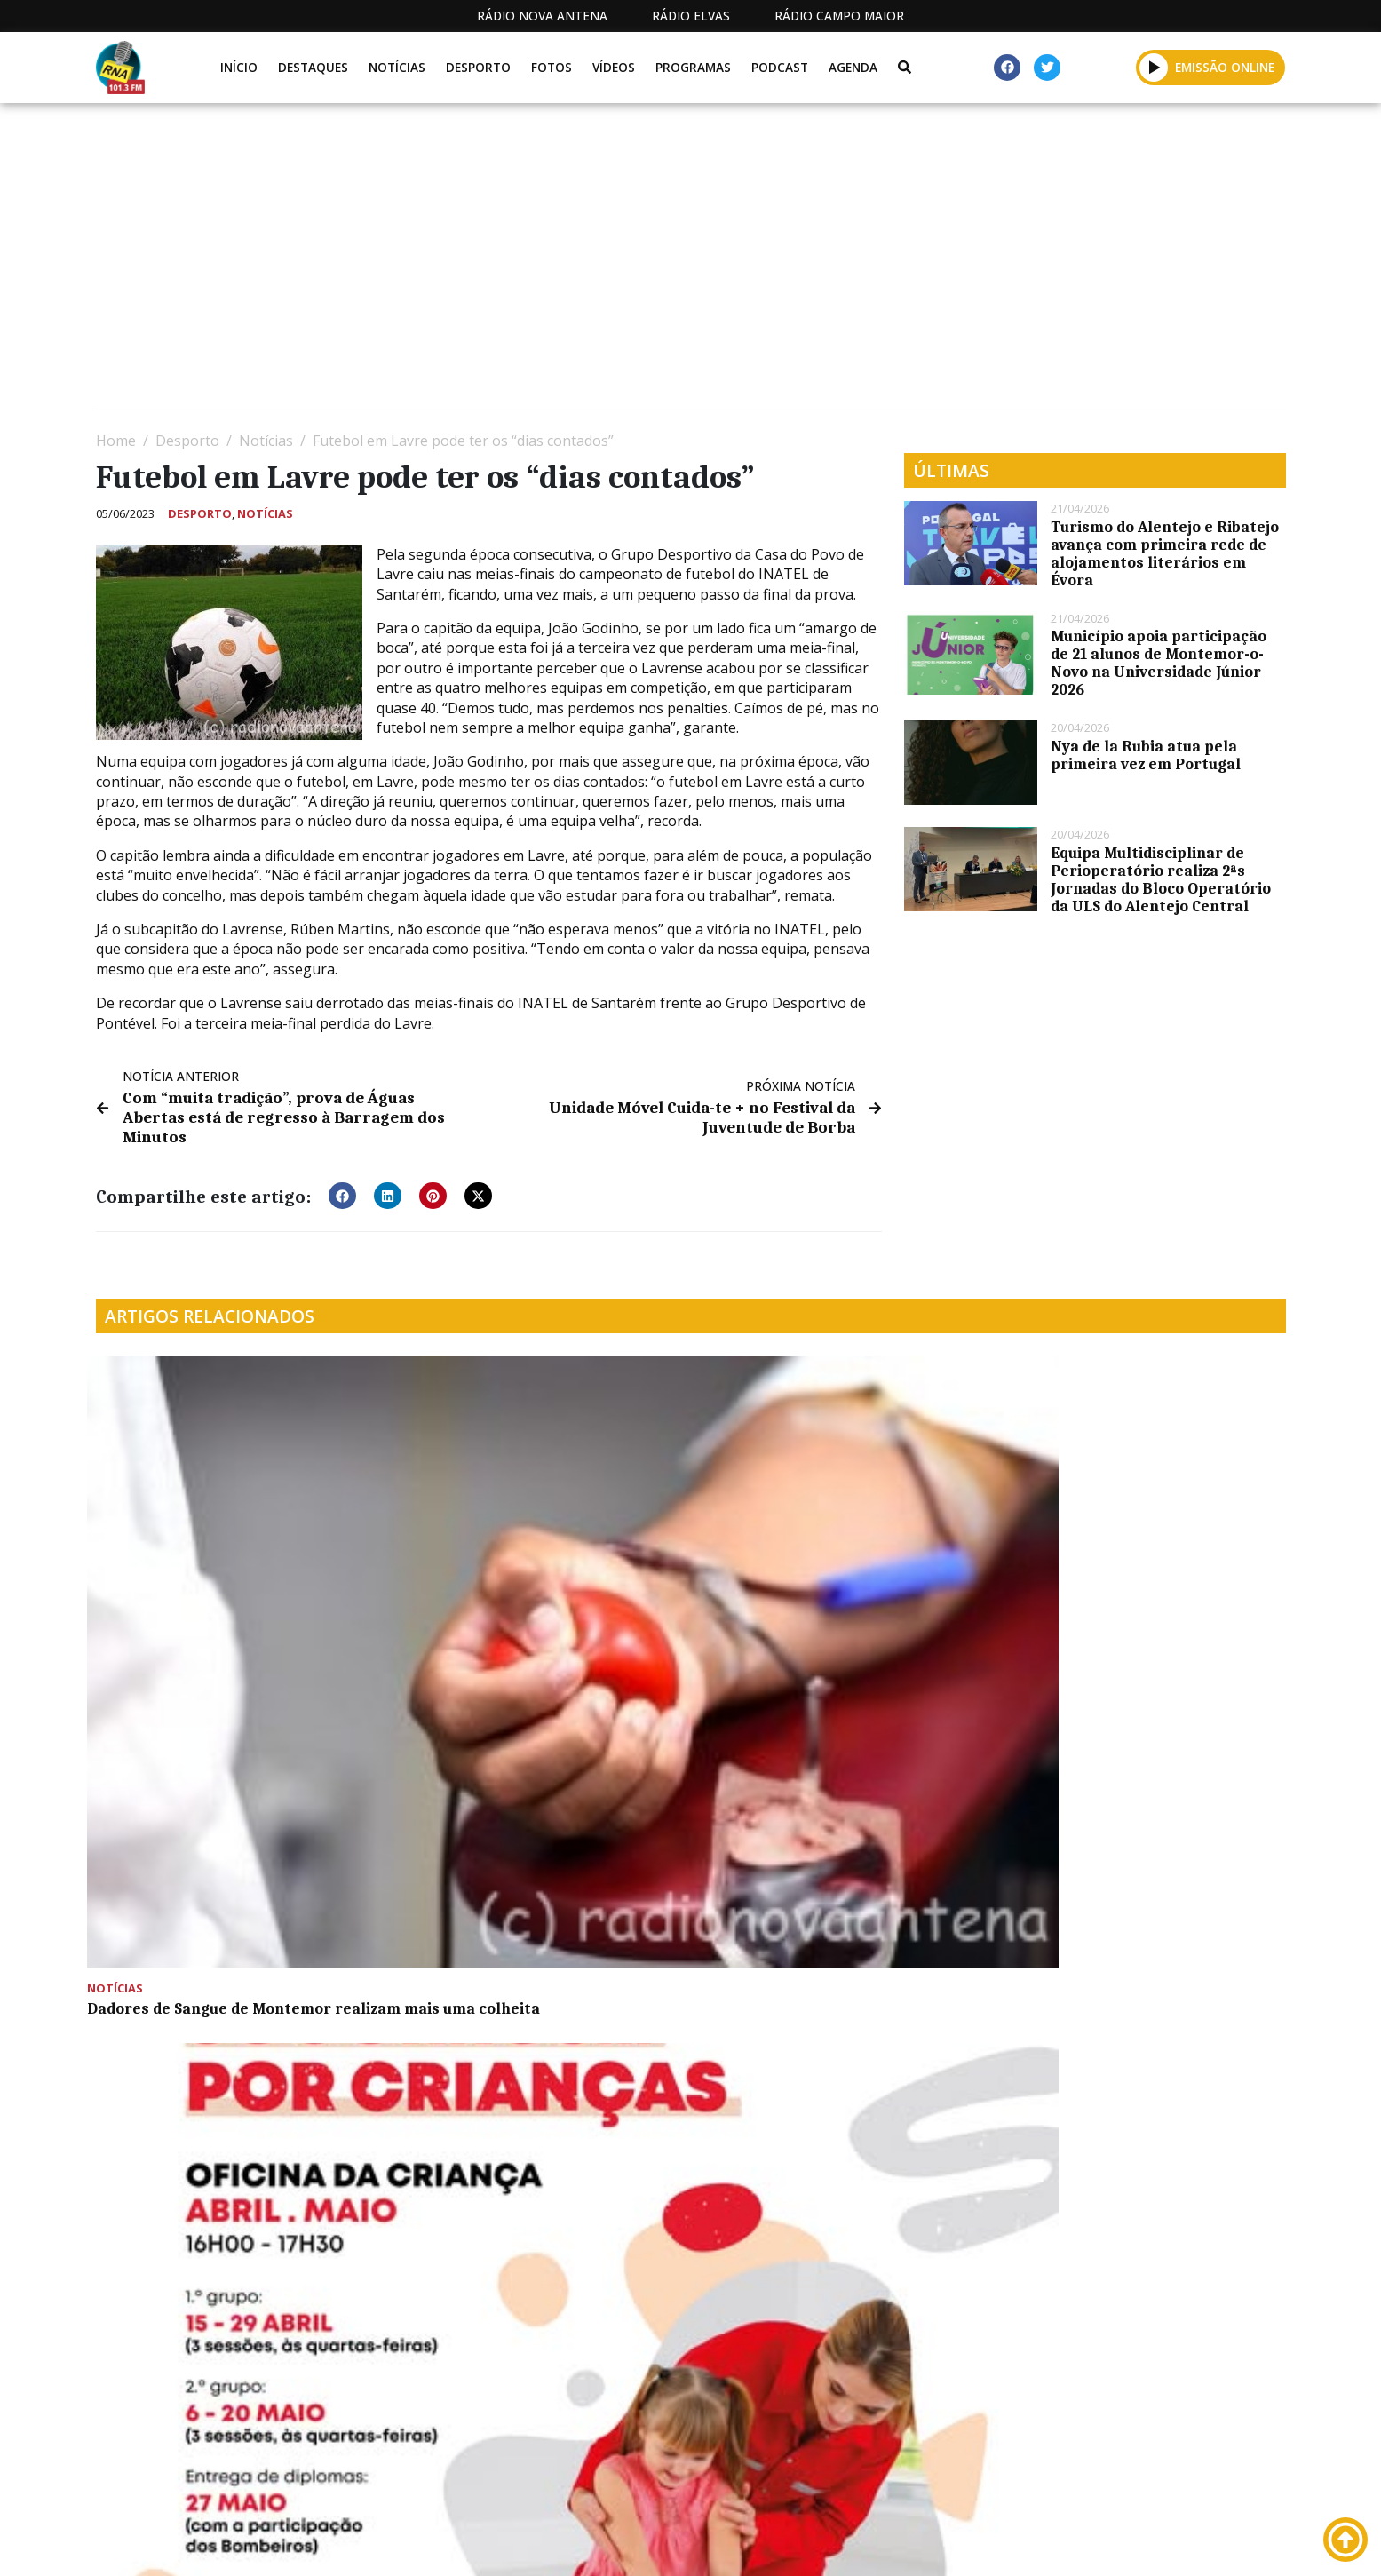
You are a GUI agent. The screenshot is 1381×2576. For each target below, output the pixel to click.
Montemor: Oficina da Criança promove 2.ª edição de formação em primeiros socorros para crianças (531, 1568)
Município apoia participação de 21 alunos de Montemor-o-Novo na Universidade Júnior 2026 (1158, 662)
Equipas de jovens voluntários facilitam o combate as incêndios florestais (823, 1568)
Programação (833, 2542)
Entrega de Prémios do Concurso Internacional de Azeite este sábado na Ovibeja (229, 1853)
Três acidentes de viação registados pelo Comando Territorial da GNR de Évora (1137, 1392)
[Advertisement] (629, 263)
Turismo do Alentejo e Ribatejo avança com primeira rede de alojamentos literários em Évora (1165, 553)
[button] (1154, 67)
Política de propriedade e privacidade (1157, 2542)
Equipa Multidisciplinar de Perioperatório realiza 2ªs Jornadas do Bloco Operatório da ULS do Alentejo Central (1161, 879)
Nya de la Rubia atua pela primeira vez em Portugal (1146, 755)
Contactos (955, 2542)
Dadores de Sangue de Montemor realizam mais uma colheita (218, 1560)
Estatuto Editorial (684, 2542)
